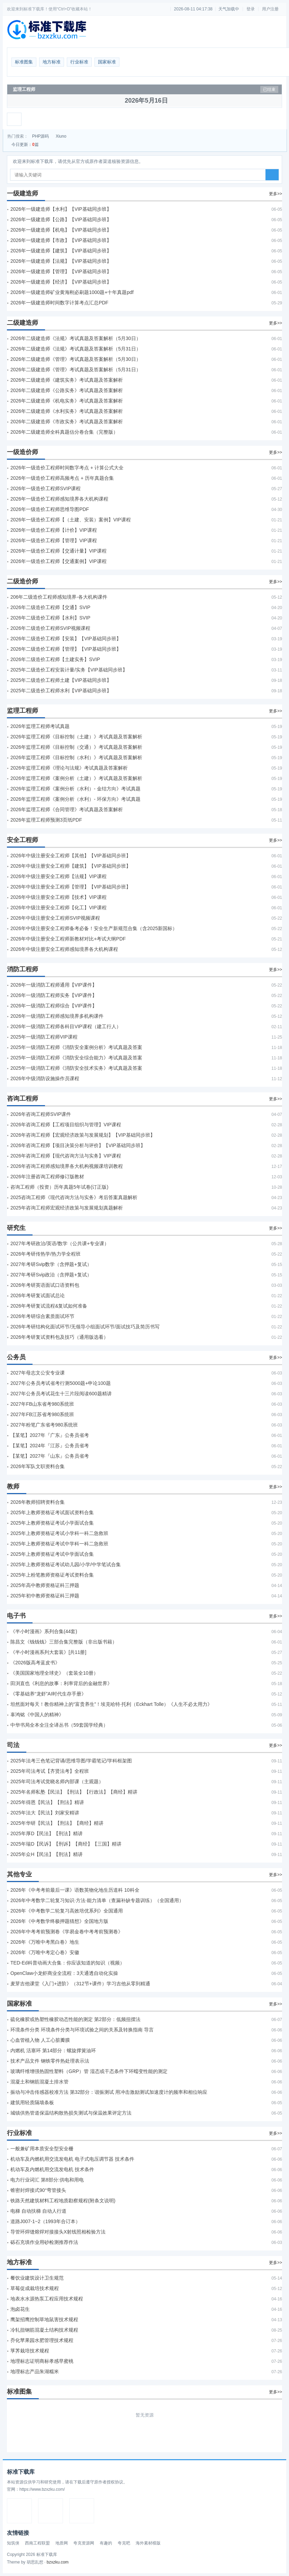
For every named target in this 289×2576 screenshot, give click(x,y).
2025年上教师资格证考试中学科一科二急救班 (59, 1543)
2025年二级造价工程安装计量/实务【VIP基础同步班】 (68, 670)
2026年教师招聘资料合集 (37, 1502)
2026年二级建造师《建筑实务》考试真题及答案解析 (66, 380)
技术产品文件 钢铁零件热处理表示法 (49, 2061)
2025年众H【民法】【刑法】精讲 (46, 1854)
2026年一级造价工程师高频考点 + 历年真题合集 (62, 478)
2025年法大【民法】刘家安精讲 (44, 1812)
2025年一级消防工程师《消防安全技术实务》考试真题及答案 (76, 1068)
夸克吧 (124, 2543)
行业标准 (79, 61)
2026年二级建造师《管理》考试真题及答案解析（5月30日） (75, 359)
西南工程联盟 (37, 2543)
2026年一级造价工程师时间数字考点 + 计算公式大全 (67, 467)
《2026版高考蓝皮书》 (35, 1662)
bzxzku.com (58, 2562)
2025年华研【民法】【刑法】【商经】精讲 (56, 1823)
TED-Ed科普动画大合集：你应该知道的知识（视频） (67, 1963)
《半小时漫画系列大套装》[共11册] (48, 1652)
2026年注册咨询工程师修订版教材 (47, 1176)
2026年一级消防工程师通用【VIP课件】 (53, 985)
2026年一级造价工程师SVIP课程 (45, 488)
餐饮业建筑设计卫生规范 (37, 2278)
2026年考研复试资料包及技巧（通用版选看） (59, 1337)
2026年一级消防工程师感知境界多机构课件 (56, 1016)
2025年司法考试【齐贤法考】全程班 (49, 1771)
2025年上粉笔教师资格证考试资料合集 (52, 1575)
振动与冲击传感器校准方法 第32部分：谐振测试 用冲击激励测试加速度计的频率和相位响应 (108, 2092)
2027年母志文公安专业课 (37, 1373)
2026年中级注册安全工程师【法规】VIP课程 (58, 876)
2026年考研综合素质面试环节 (42, 1316)
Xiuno (61, 136)
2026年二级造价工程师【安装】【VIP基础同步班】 (65, 638)
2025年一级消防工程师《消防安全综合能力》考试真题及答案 (76, 1057)
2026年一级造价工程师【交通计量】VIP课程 (58, 551)
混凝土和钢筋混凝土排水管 (39, 2081)
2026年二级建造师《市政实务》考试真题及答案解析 (66, 421)
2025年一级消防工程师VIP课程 (44, 1037)
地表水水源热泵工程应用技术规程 (46, 2298)
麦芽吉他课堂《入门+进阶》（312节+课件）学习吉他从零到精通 (80, 1983)
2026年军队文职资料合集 (37, 1466)
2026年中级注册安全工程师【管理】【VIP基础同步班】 (70, 887)
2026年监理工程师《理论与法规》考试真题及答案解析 (69, 768)
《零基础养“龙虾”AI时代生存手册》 (48, 1694)
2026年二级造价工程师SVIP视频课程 (50, 628)
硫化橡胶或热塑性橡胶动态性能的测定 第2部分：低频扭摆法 (75, 2019)
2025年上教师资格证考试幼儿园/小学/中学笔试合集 (65, 1564)
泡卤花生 (20, 2309)
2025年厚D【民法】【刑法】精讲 (46, 1833)
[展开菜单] (14, 119)
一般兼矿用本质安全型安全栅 (41, 2148)
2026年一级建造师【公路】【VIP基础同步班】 (60, 219)
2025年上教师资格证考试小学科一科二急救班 (59, 1533)
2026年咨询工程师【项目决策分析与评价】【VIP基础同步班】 (77, 1145)
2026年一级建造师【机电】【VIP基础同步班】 (60, 230)
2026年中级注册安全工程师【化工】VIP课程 (58, 907)
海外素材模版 (148, 2543)
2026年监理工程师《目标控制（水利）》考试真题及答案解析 (76, 757)
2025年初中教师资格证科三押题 (44, 1595)
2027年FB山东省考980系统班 (42, 1404)
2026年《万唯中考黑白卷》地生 (44, 1942)
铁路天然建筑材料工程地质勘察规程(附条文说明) (62, 2200)
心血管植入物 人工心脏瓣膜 (40, 2040)
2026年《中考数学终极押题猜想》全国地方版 (59, 1921)
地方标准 (52, 61)
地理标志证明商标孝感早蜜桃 (41, 2361)
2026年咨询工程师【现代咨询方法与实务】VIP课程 (65, 1156)
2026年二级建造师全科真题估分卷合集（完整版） (64, 432)
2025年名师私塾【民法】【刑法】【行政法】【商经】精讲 (73, 1792)
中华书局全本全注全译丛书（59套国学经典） (59, 1725)
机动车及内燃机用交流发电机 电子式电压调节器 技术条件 (72, 2159)
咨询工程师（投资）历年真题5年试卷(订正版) (59, 1187)
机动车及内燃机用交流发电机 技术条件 (52, 2169)
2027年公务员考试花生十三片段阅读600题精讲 (61, 1393)
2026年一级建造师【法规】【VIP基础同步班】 (60, 261)
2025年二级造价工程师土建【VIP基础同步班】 (60, 680)
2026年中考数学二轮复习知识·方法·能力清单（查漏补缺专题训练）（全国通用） (97, 1900)
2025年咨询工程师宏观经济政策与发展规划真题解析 (66, 1208)
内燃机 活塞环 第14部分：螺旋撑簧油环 (53, 2050)
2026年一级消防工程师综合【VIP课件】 (53, 1005)
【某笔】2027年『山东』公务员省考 (49, 1456)
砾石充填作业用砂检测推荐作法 (44, 2242)
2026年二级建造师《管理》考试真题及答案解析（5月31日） (75, 369)
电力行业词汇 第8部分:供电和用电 (47, 2180)
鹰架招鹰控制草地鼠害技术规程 (44, 2319)
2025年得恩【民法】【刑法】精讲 (47, 1802)
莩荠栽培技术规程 (29, 2350)
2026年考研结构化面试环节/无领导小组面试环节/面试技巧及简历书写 (85, 1326)
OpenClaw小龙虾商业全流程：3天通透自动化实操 (64, 1973)
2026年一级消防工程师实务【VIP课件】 (53, 995)
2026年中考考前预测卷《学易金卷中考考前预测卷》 (66, 1931)
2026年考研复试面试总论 (37, 1295)
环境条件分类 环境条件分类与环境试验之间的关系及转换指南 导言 (82, 2029)
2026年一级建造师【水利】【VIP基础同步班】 (60, 209)
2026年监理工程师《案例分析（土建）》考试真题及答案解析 (76, 778)
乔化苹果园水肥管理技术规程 (41, 2340)
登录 (250, 9)
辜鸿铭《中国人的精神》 (37, 1714)
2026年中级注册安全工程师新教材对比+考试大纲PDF (68, 939)
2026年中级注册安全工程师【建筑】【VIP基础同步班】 (70, 866)
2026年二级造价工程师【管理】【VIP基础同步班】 (65, 649)
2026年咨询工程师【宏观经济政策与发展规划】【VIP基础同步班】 (82, 1135)
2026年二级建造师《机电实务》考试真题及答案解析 (66, 401)
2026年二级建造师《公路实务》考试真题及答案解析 (66, 390)
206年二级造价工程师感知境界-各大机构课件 (58, 597)
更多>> (275, 193)
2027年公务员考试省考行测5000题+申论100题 (60, 1383)
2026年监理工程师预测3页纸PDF (46, 820)
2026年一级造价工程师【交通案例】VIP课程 (58, 561)
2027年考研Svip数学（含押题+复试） (51, 1264)
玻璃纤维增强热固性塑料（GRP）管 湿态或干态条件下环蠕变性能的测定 (89, 2071)
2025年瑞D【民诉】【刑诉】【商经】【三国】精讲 (65, 1844)
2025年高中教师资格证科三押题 (44, 1585)
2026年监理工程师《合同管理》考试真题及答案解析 (66, 809)
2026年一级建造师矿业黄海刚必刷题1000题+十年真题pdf (72, 292)
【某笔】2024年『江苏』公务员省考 (49, 1445)
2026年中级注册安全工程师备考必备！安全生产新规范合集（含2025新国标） (93, 928)
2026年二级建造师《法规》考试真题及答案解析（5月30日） (75, 338)
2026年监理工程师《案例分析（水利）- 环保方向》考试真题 (75, 799)
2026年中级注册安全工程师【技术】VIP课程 (58, 897)
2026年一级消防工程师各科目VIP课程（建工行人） (65, 1026)
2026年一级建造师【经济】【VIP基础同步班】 (60, 282)
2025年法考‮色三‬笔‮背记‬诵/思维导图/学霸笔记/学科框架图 (71, 1760)
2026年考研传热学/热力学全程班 (45, 1254)
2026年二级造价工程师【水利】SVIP (50, 618)
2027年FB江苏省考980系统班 (42, 1414)
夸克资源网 (83, 2543)
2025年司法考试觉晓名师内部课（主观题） (56, 1781)
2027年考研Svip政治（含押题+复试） (51, 1274)
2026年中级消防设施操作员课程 (44, 1078)
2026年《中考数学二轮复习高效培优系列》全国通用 (66, 1911)
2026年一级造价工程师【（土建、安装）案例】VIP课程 (70, 519)
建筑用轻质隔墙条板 (32, 2102)
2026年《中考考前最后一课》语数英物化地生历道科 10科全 (74, 1890)
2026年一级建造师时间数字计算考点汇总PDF (59, 302)
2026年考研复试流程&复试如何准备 (48, 1306)
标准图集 (24, 61)
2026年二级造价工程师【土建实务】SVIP (55, 659)
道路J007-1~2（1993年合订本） (45, 2221)
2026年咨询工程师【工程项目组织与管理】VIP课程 (65, 1124)
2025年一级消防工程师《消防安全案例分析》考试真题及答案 (76, 1047)
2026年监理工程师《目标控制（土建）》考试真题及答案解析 (76, 736)
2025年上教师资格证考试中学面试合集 (52, 1554)
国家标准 (107, 61)
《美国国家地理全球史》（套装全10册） (54, 1673)
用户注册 (270, 9)
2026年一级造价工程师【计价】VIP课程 (53, 530)
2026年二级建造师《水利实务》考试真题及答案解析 (66, 411)
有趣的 (106, 2543)
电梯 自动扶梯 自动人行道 (38, 2211)
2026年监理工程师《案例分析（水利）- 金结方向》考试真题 (75, 788)
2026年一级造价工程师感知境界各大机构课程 (59, 499)
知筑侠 (13, 2543)
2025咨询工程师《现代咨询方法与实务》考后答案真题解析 (73, 1197)
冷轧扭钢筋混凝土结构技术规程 (44, 2330)
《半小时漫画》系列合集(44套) (43, 1631)
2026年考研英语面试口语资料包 (44, 1285)
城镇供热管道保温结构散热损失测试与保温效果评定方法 (71, 2113)
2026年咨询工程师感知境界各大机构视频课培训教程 (66, 1166)
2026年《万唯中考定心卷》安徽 (44, 1952)
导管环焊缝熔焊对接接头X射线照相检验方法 (58, 2232)
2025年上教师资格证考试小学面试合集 (52, 1523)
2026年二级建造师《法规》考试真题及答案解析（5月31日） (75, 349)
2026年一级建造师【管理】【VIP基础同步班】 (60, 271)
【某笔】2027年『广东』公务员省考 (49, 1435)
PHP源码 (40, 136)
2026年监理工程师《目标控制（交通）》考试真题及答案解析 (76, 747)
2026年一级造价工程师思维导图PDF (49, 509)
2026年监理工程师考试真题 (40, 726)
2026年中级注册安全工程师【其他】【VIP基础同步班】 (70, 855)
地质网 (61, 2543)
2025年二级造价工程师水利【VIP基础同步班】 (60, 690)
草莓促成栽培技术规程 (34, 2288)
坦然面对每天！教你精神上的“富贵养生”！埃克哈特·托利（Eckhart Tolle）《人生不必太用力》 (111, 1704)
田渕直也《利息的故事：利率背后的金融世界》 (61, 1683)
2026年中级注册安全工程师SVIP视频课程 (55, 918)
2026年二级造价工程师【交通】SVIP (50, 607)
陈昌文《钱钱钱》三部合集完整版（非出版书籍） (63, 1642)
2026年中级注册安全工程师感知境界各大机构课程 (64, 949)
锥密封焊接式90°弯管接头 (38, 2190)
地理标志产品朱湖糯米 (34, 2371)
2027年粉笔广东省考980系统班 (44, 1425)
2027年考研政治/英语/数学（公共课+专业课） (59, 1243)
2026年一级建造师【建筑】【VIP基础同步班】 (60, 250)
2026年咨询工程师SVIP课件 (40, 1114)
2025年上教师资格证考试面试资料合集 (52, 1512)
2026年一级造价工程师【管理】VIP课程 (53, 540)
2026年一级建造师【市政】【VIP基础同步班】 (60, 240)
